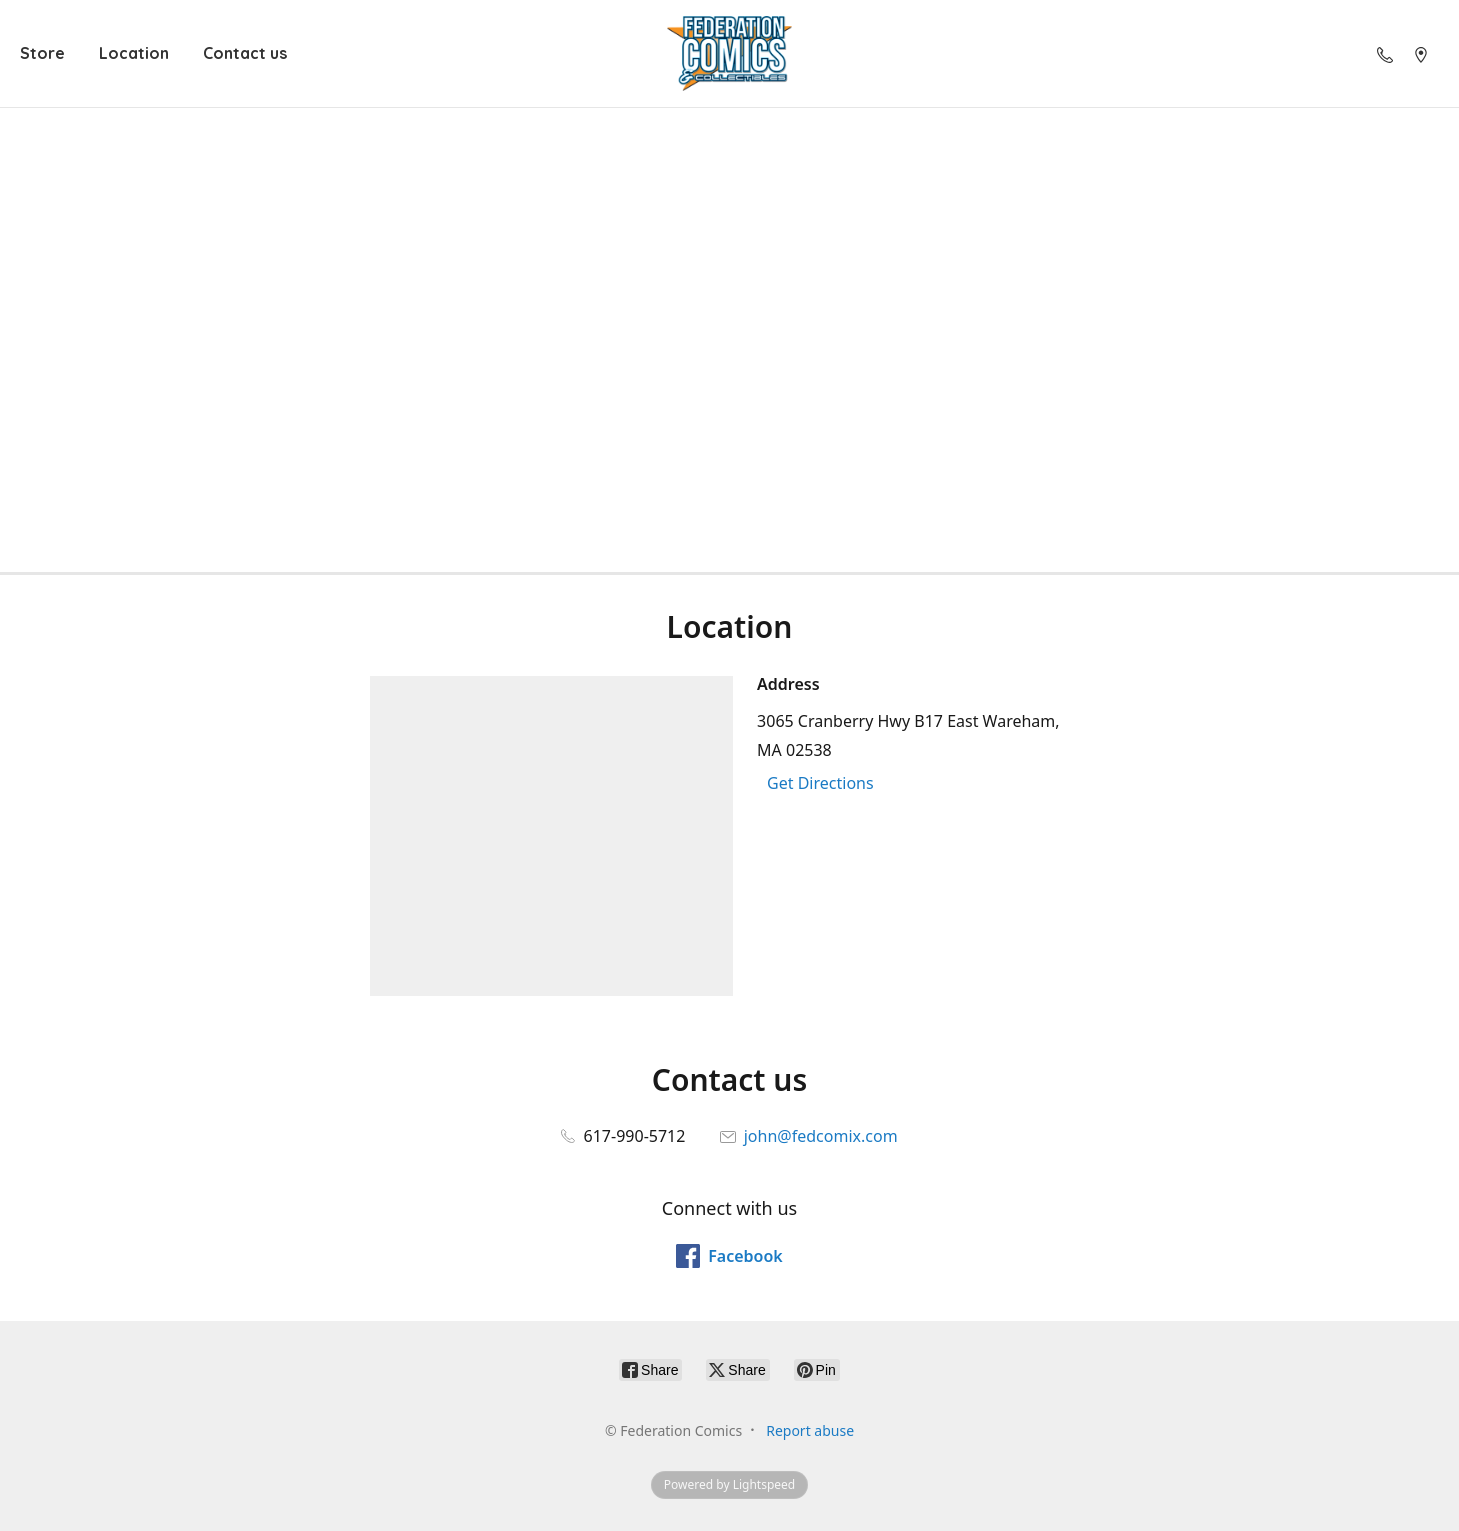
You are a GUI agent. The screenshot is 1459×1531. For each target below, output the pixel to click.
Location (134, 53)
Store (42, 53)
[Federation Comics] (730, 53)
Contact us (245, 53)
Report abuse (810, 1430)
